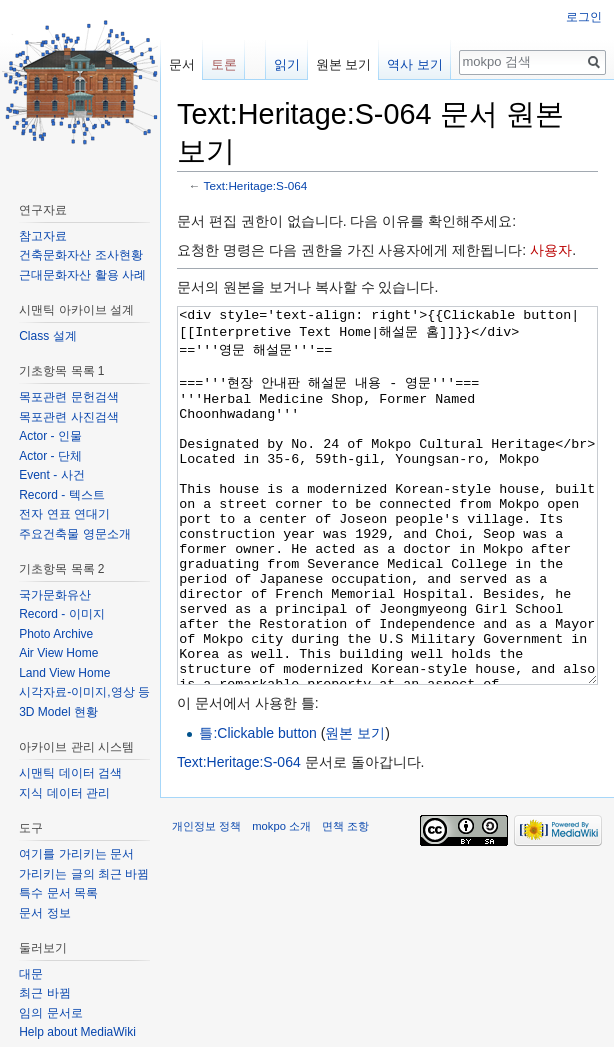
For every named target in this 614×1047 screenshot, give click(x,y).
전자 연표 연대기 (64, 514)
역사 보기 (415, 64)
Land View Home (64, 673)
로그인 (584, 17)
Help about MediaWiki (77, 1032)
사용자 (551, 250)
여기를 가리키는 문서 (76, 854)
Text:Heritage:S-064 (256, 185)
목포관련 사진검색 (68, 417)
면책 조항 (345, 901)
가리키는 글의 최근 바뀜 (84, 874)
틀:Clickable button (258, 808)
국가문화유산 (55, 595)
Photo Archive (56, 634)
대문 (31, 974)
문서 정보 (44, 913)
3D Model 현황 (58, 712)
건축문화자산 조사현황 (80, 255)
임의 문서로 (50, 1013)
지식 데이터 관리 (64, 793)
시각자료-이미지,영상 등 (84, 692)
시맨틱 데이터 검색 (70, 773)
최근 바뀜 (44, 993)
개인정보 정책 (206, 901)
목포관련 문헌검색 (68, 397)
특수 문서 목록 (58, 893)
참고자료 (43, 236)
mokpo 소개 (281, 901)
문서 (182, 64)
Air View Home (58, 653)
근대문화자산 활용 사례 (82, 275)
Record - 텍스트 (61, 495)
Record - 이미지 (61, 614)
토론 (224, 64)
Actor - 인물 (50, 436)
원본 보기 (355, 808)
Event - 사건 (51, 475)
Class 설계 (47, 336)
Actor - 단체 (50, 456)
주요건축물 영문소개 (74, 534)
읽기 (287, 64)
